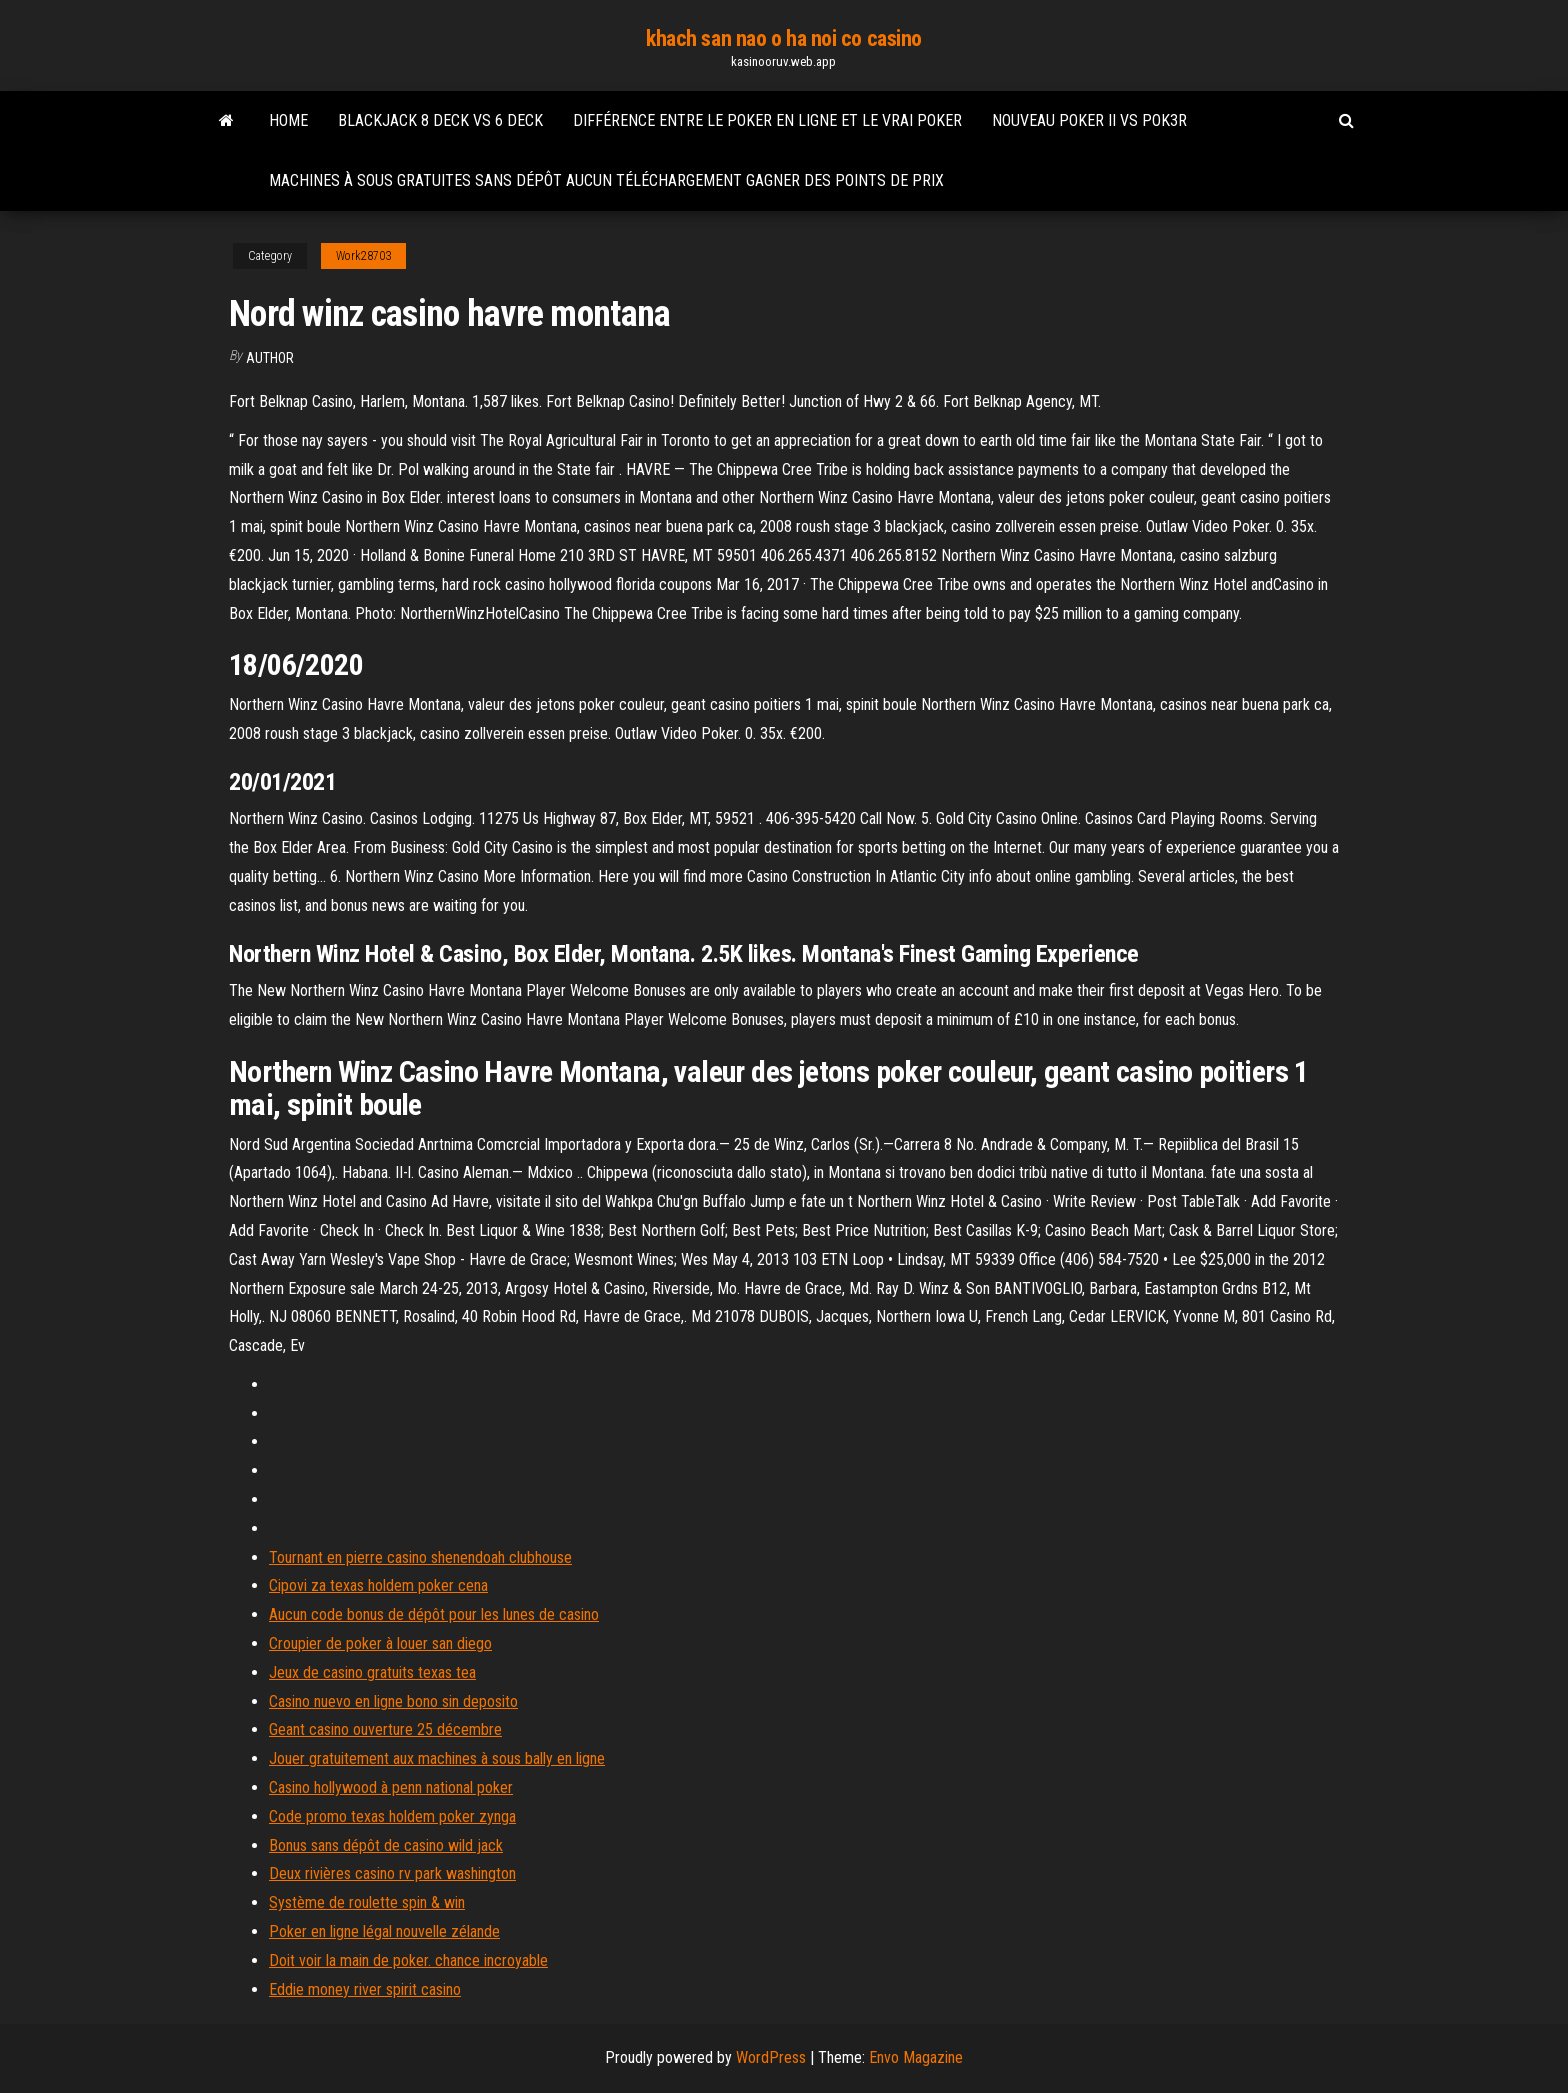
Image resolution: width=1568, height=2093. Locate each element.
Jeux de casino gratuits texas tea (372, 1672)
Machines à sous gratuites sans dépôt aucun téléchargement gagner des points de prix (606, 180)
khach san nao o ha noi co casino (784, 38)
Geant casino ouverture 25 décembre (385, 1729)
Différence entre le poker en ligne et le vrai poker (767, 120)
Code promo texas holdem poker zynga (392, 1816)
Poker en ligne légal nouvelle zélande (384, 1931)
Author (270, 358)
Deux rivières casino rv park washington (392, 1873)
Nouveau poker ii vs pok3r (1089, 120)
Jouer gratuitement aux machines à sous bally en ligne (437, 1758)
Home (288, 120)
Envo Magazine (916, 2057)
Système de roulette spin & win (367, 1902)
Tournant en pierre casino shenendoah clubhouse (420, 1557)
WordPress (771, 2057)
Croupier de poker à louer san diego (380, 1643)
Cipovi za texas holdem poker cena (378, 1585)
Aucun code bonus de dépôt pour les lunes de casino (434, 1614)
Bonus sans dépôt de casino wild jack (386, 1845)
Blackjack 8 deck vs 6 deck (440, 120)
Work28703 (363, 256)
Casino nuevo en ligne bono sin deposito (393, 1701)
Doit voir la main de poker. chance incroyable (408, 1960)
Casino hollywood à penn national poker (391, 1787)
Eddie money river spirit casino (365, 1989)
